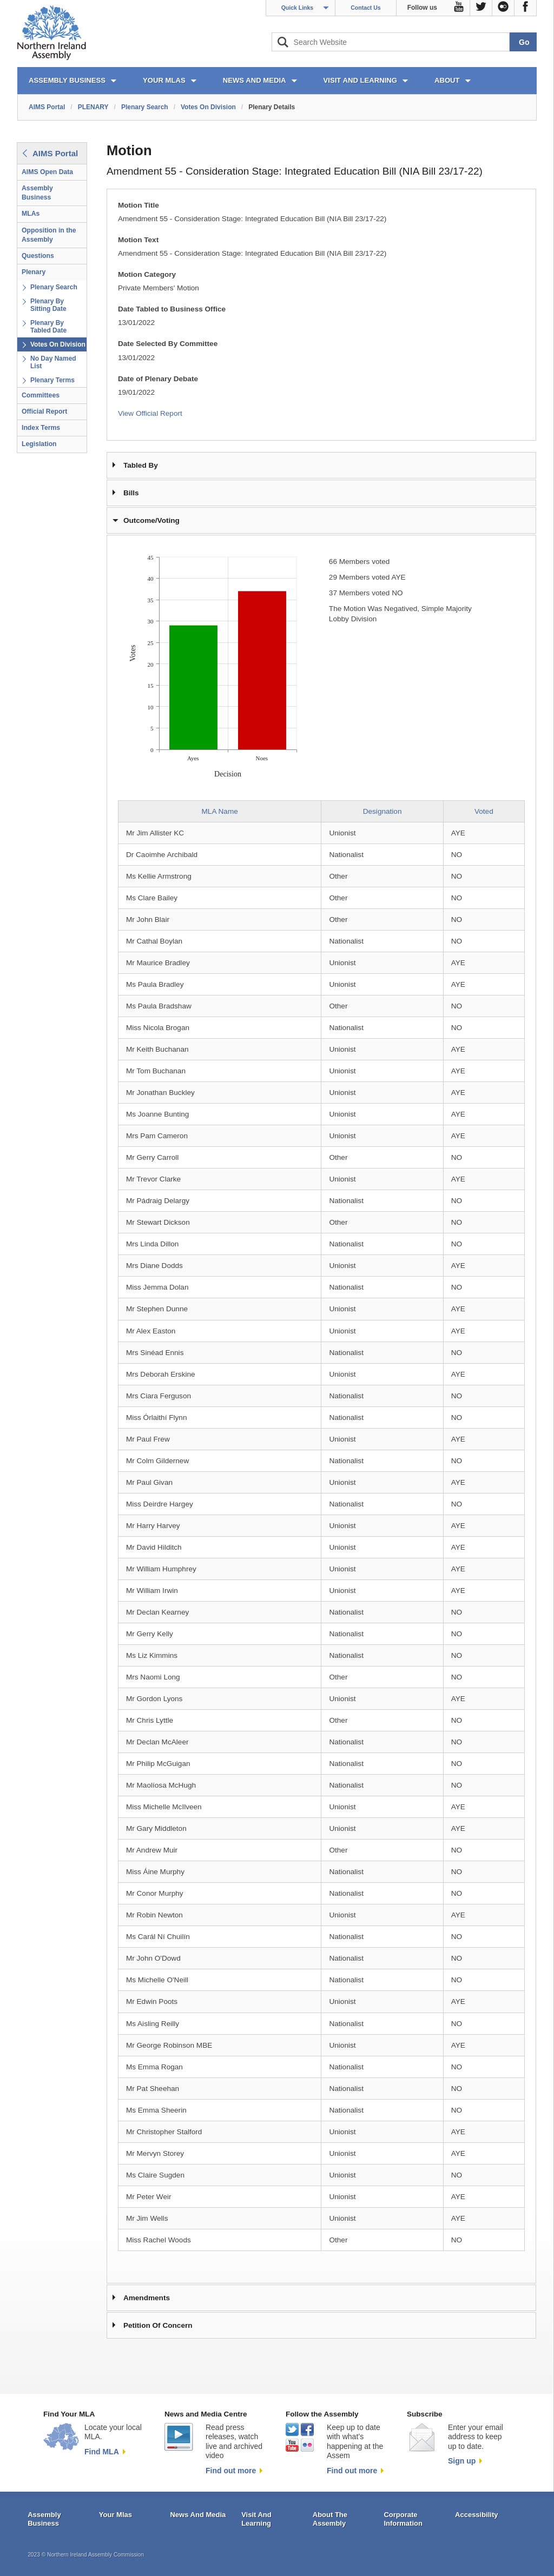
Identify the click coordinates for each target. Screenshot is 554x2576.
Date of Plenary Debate (158, 379)
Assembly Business (37, 192)
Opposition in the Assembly (49, 235)
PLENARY (93, 107)
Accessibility (476, 2515)
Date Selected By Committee (167, 344)
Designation (382, 811)
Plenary (33, 272)
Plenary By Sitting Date (48, 305)
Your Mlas (115, 2515)
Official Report (44, 411)
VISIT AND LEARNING (360, 80)
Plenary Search (144, 107)
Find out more (231, 2470)
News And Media (198, 2515)
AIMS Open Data (47, 172)
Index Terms (41, 427)
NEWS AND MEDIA (254, 80)
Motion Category (147, 274)
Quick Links (297, 7)
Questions (38, 256)
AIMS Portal (47, 107)
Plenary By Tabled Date (48, 326)
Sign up (462, 2461)
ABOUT (447, 80)
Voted (483, 811)
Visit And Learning (256, 2519)
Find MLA (101, 2451)
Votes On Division (208, 107)
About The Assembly (330, 2519)
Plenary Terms (52, 380)
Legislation (39, 444)
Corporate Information (403, 2519)
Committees (41, 395)
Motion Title (138, 205)
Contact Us (365, 7)
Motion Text (138, 240)
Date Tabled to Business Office (172, 309)
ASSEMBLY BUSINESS (67, 80)
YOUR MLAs (164, 80)
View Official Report (150, 413)
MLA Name (220, 811)
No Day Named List (53, 362)
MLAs (30, 213)
